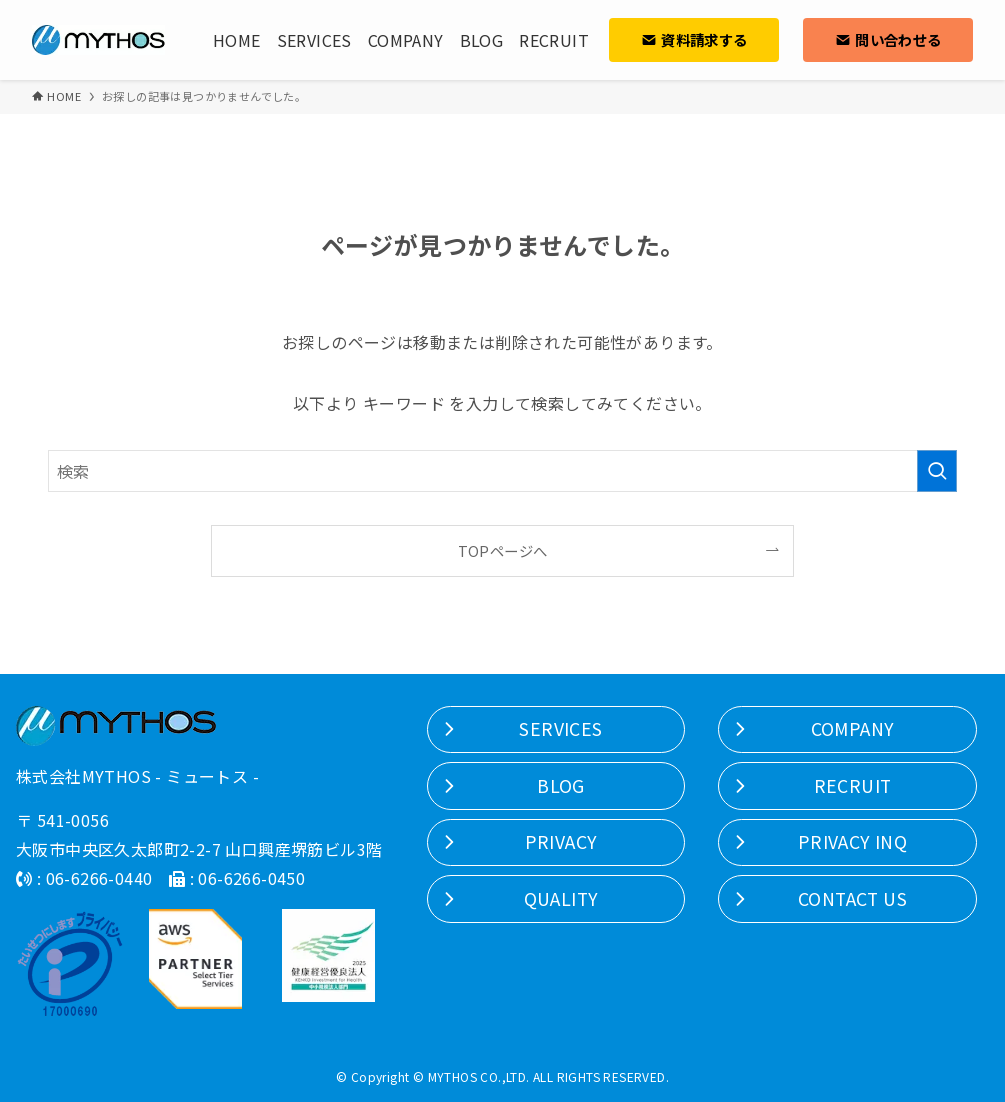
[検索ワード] (502, 471)
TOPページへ (503, 550)
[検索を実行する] (937, 471)
